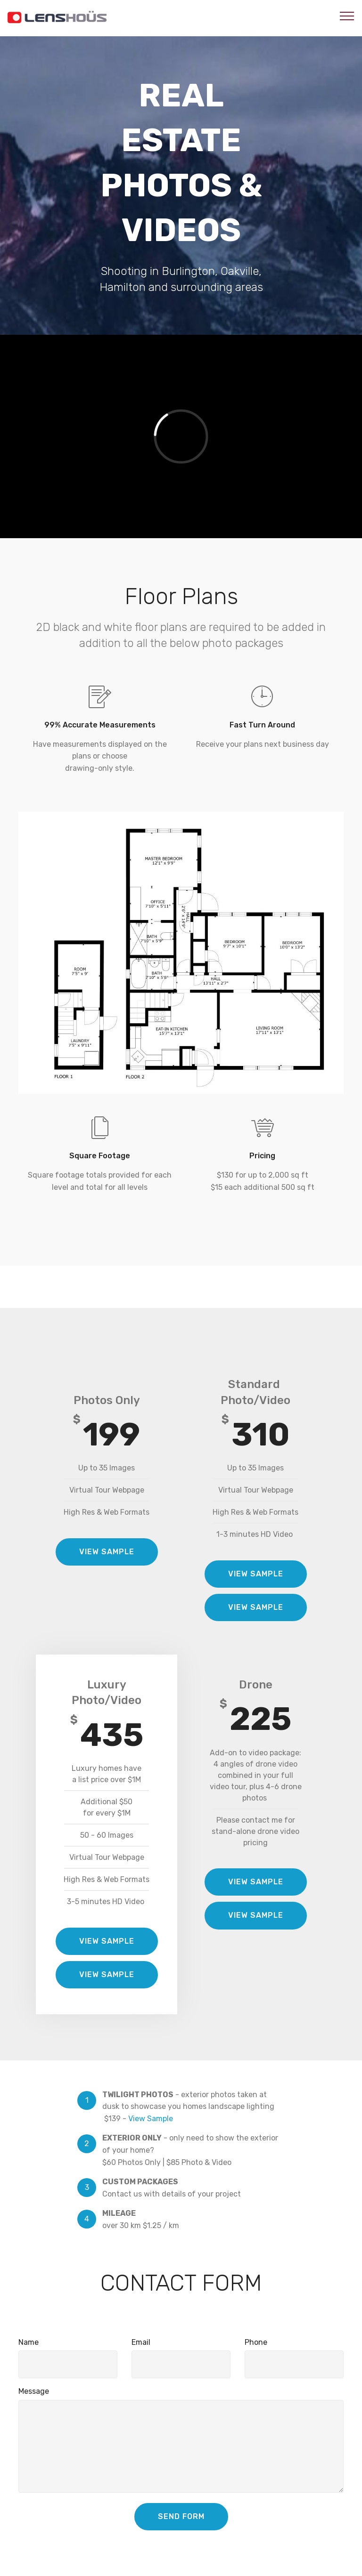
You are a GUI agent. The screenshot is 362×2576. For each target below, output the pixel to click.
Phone (256, 2342)
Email (141, 2342)
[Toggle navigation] (347, 15)
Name (28, 2342)
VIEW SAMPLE (106, 1551)
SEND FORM (181, 2516)
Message (33, 2391)
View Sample (150, 2118)
